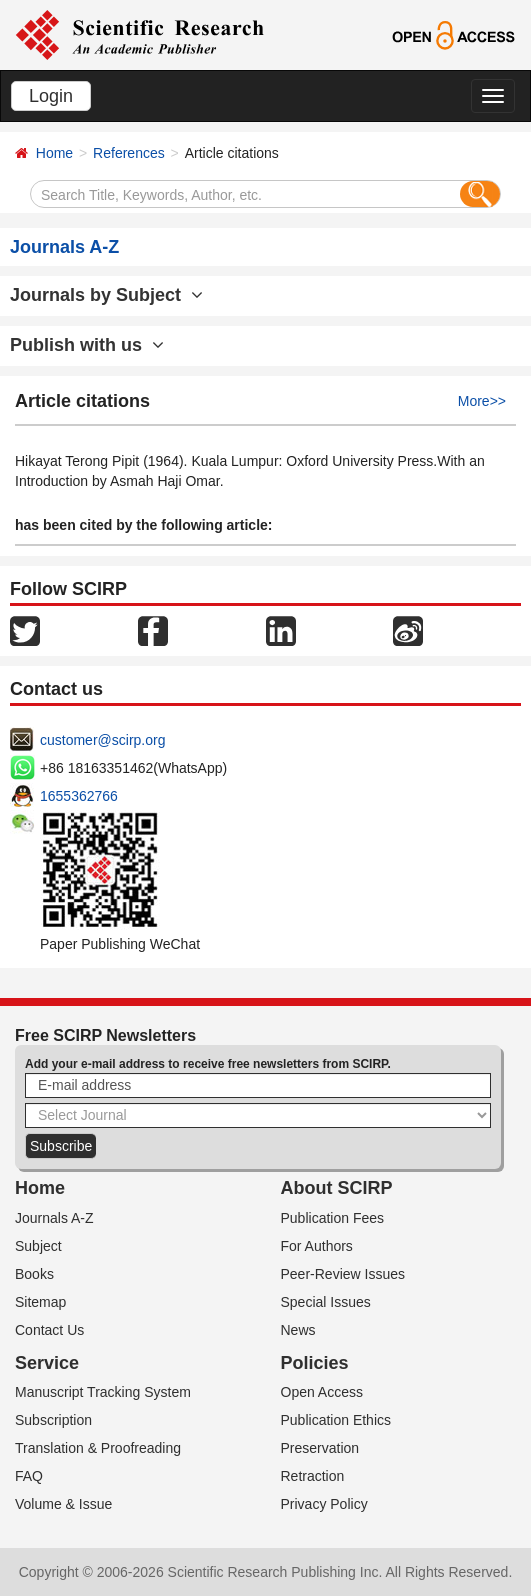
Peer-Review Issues (343, 1274)
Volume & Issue (63, 1504)
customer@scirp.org (102, 740)
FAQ (29, 1476)
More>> (482, 401)
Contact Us (49, 1330)
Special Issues (326, 1302)
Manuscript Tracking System (103, 1392)
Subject (38, 1246)
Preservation (320, 1448)
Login (51, 96)
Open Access (322, 1392)
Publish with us (87, 345)
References (129, 153)
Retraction (313, 1476)
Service (47, 1363)
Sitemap (40, 1302)
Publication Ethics (336, 1420)
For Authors (317, 1246)
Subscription (53, 1420)
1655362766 (79, 796)
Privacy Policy (324, 1504)
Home (54, 153)
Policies (315, 1363)
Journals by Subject (106, 295)
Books (34, 1274)
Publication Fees (333, 1218)
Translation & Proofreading (98, 1448)
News (298, 1330)
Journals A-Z (54, 1218)
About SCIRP (337, 1188)
